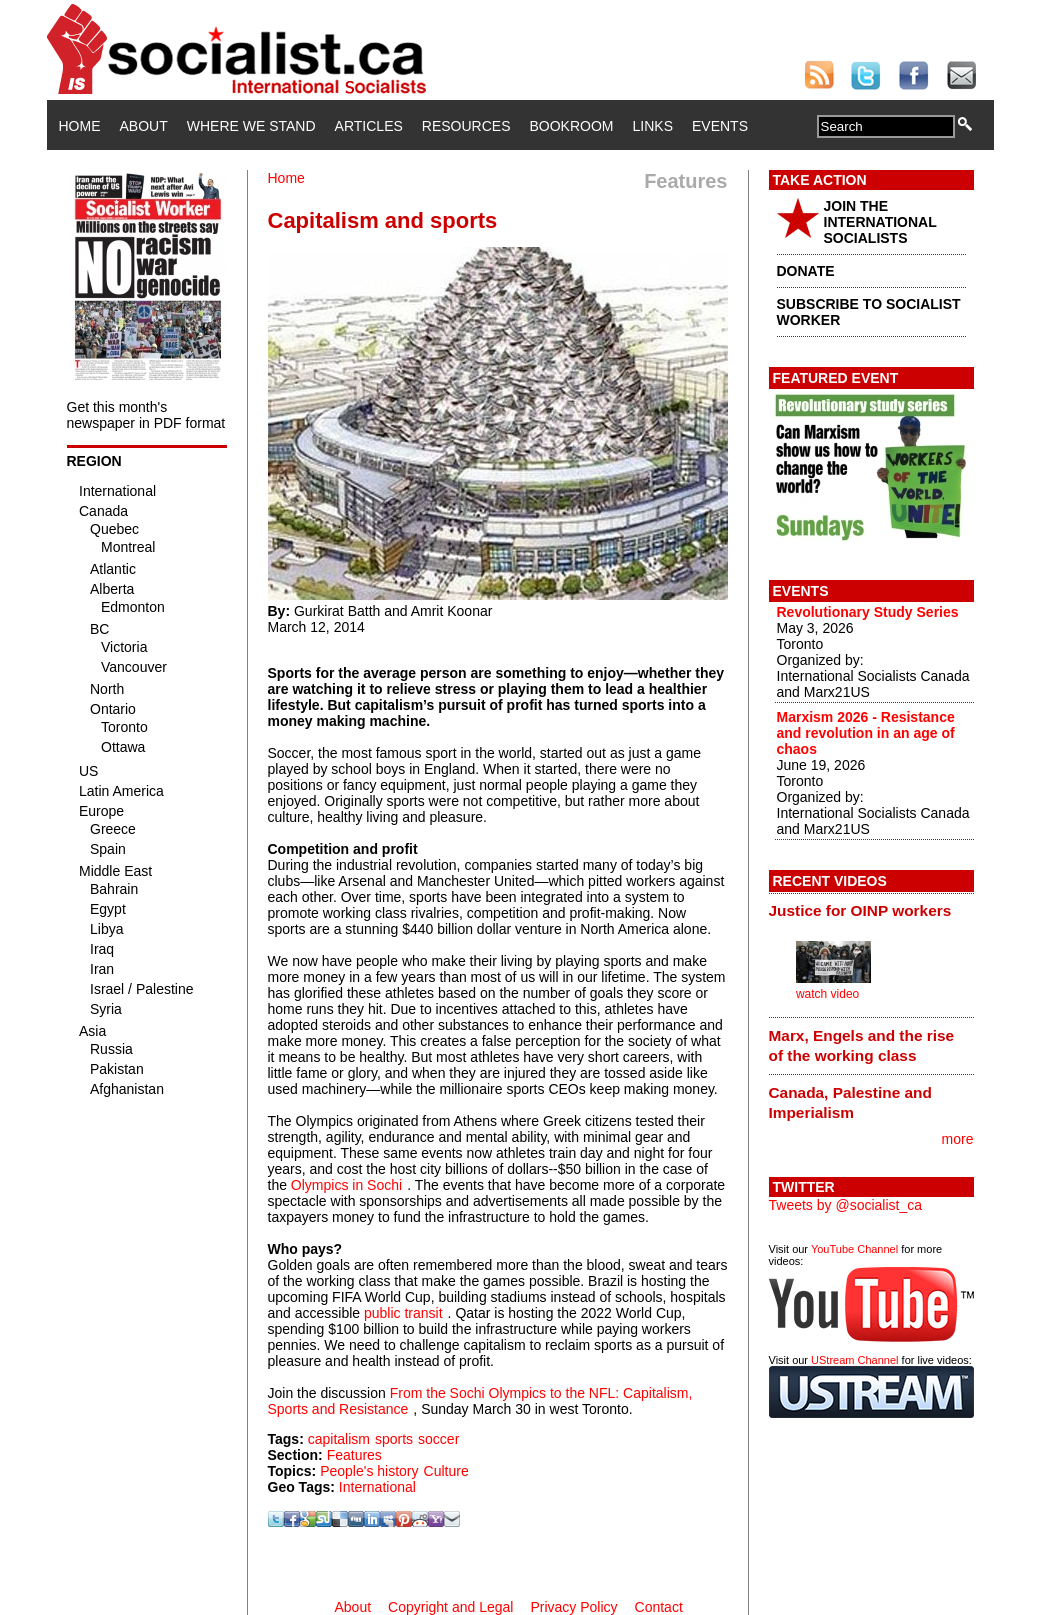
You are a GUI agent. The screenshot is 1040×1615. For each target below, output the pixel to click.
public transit (403, 1313)
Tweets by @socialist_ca (846, 1205)
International (377, 1487)
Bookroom (572, 126)
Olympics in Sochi (346, 1185)
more (958, 1139)
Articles (369, 126)
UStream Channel (854, 1360)
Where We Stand (251, 126)
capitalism (339, 1439)
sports (394, 1439)
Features (354, 1455)
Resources (466, 126)
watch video (827, 994)
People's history (369, 1471)
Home (80, 126)
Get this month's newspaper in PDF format (146, 415)
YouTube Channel (854, 1249)
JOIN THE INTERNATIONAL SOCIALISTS (880, 222)
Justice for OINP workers (860, 910)
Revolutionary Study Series (868, 612)
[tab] (871, 911)
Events (720, 126)
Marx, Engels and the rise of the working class (862, 1045)
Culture (446, 1471)
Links (653, 126)
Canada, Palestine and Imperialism (850, 1102)
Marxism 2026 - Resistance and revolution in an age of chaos (866, 733)
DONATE (806, 271)
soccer (438, 1439)
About (144, 126)
